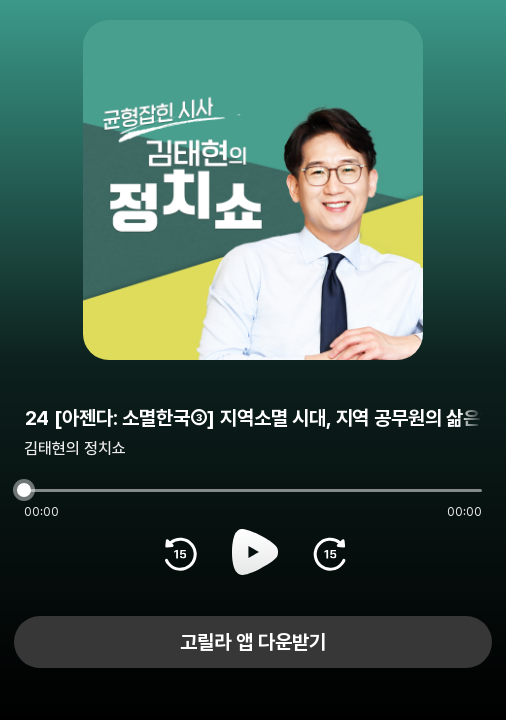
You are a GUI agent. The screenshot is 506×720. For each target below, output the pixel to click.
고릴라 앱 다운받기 (253, 642)
